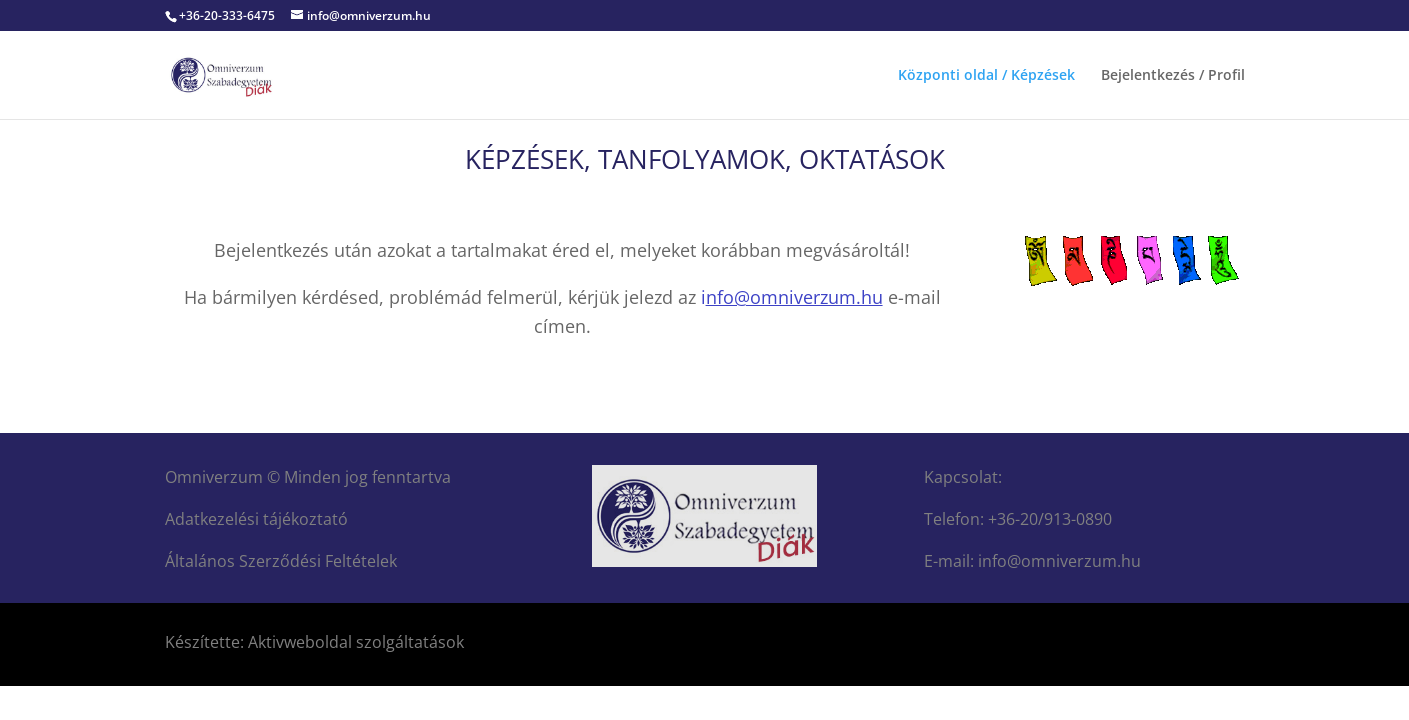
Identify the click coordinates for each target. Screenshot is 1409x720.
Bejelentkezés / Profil (1173, 76)
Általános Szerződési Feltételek (281, 561)
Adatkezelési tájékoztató (256, 519)
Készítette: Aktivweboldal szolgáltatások (314, 642)
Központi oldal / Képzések (986, 76)
